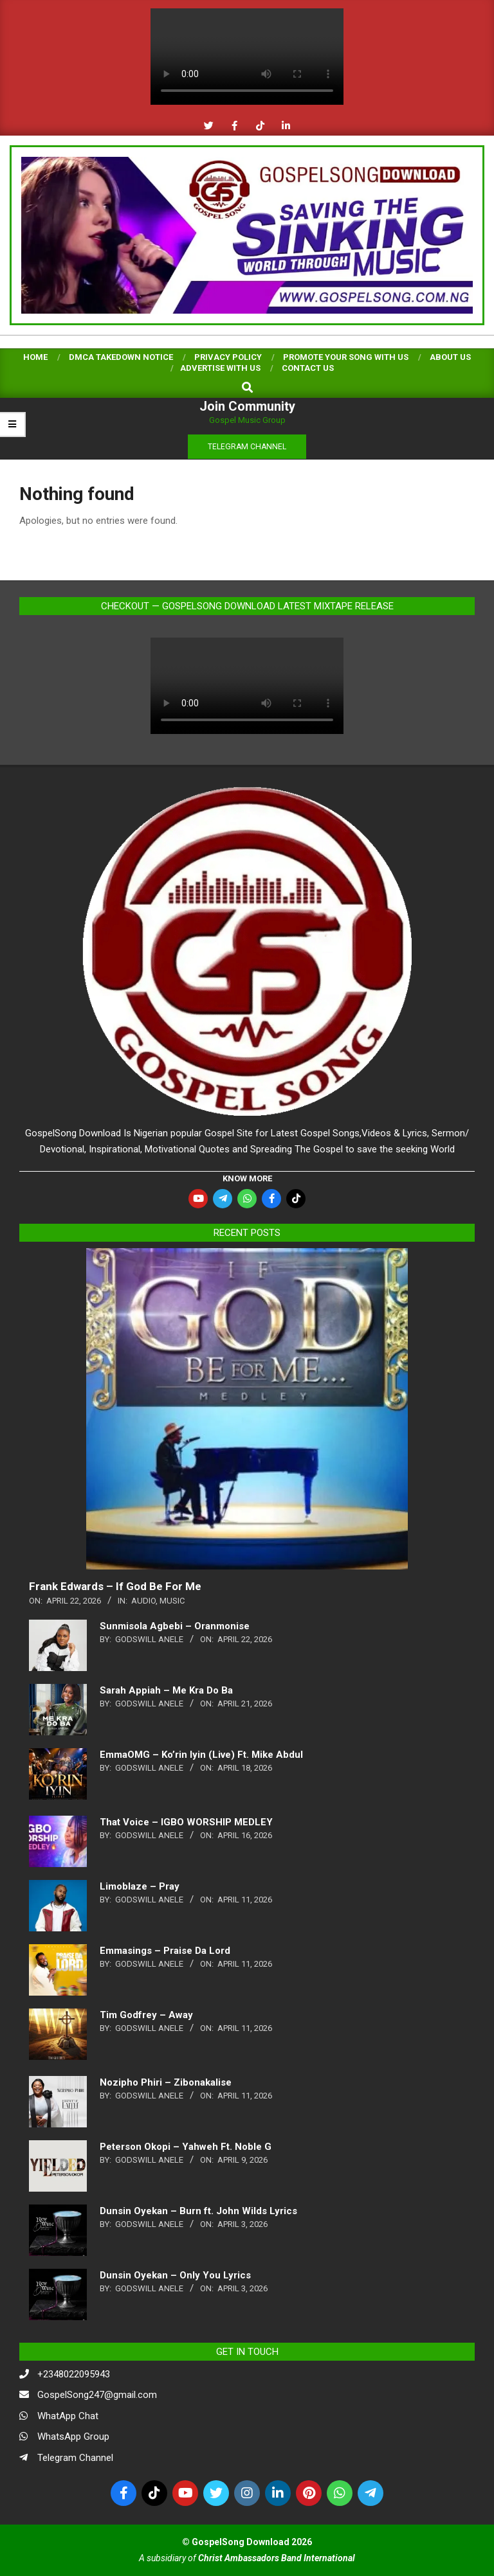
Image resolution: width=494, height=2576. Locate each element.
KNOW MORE (247, 1178)
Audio (143, 1601)
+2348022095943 (73, 2374)
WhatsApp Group (73, 2436)
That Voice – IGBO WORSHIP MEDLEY (186, 1822)
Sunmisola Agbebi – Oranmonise (175, 1626)
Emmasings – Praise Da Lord (165, 1950)
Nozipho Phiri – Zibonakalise (166, 2082)
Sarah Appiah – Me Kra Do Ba (166, 1690)
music (172, 1601)
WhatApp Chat (67, 2416)
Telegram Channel (75, 2458)
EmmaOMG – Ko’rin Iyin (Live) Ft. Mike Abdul (201, 1754)
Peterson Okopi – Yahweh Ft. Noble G (185, 2146)
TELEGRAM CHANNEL (247, 446)
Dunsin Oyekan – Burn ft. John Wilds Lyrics (198, 2211)
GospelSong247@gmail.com (97, 2395)
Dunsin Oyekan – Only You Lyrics (175, 2275)
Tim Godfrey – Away (146, 2015)
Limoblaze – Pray (139, 1886)
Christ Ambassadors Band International (276, 2558)
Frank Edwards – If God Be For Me (115, 1586)
